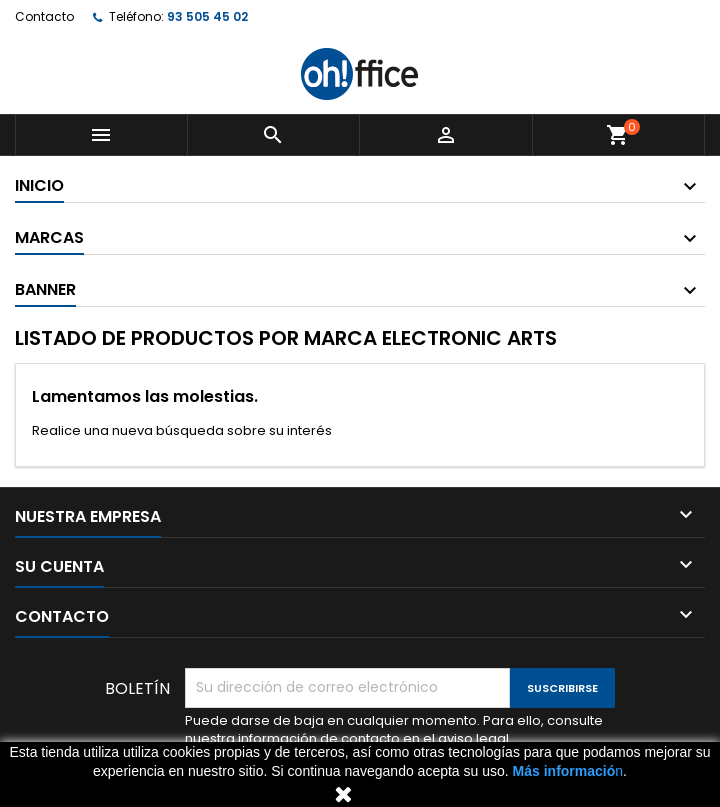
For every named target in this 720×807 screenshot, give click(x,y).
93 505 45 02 (207, 16)
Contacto (44, 16)
